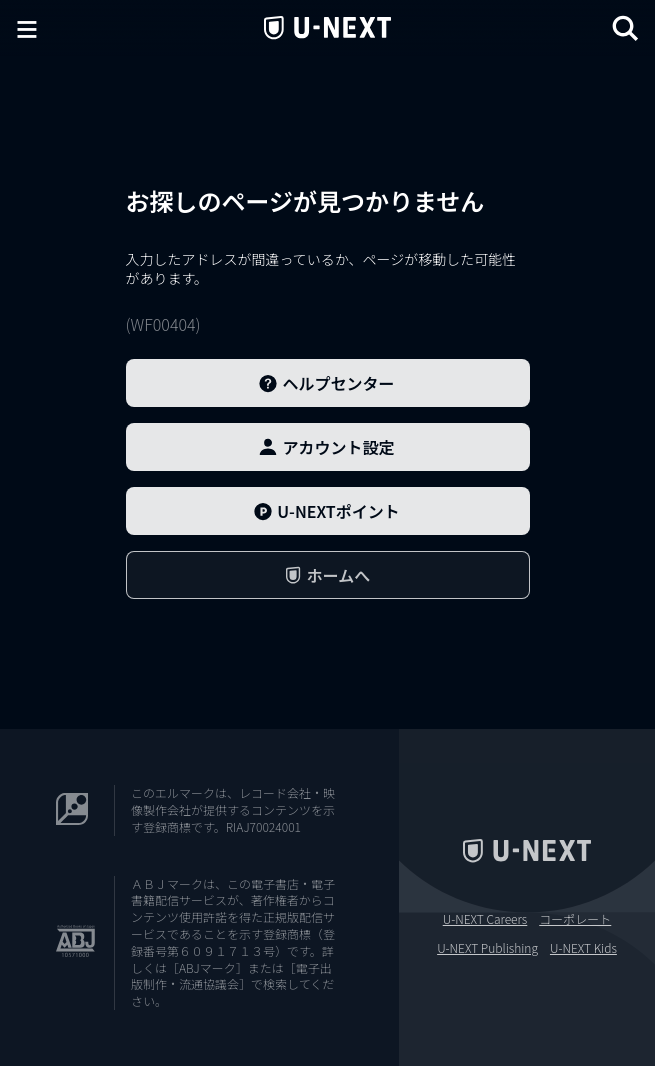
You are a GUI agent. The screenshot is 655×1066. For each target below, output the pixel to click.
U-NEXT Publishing (487, 948)
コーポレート (575, 919)
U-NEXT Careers (485, 919)
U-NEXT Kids (583, 948)
